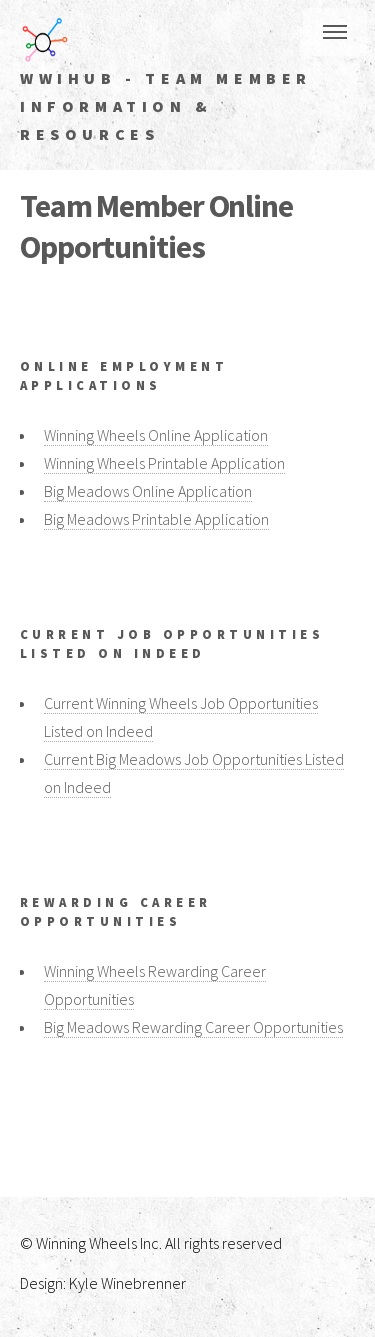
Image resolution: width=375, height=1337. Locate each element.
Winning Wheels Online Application (156, 435)
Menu (335, 32)
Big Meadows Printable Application (156, 519)
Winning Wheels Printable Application (164, 463)
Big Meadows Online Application (148, 491)
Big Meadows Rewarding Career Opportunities (193, 1027)
